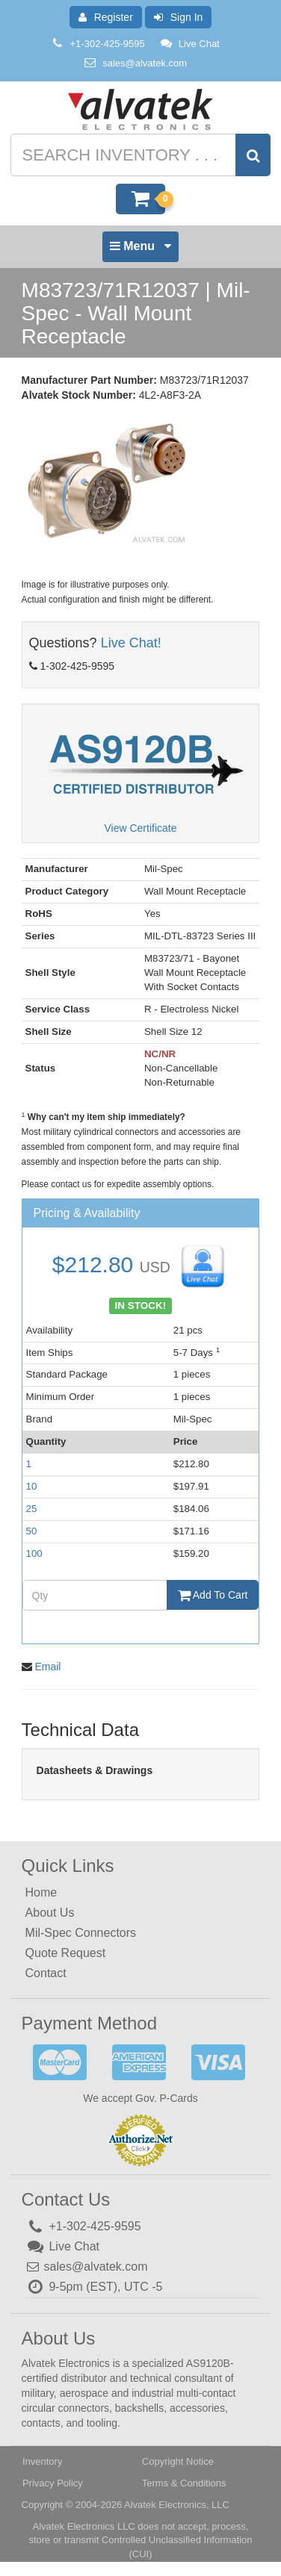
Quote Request (65, 1953)
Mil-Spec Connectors (81, 1932)
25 (31, 1508)
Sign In (178, 17)
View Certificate (140, 828)
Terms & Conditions (184, 2483)
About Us (50, 1912)
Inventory (42, 2461)
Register (105, 17)
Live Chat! (131, 642)
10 (31, 1486)
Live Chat (189, 43)
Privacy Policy (52, 2483)
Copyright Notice (178, 2461)
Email (47, 1667)
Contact (46, 1973)
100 (34, 1553)
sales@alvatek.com (144, 63)
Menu (140, 249)
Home (41, 1892)
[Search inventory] (139, 155)
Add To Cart (213, 1595)
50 (31, 1531)
